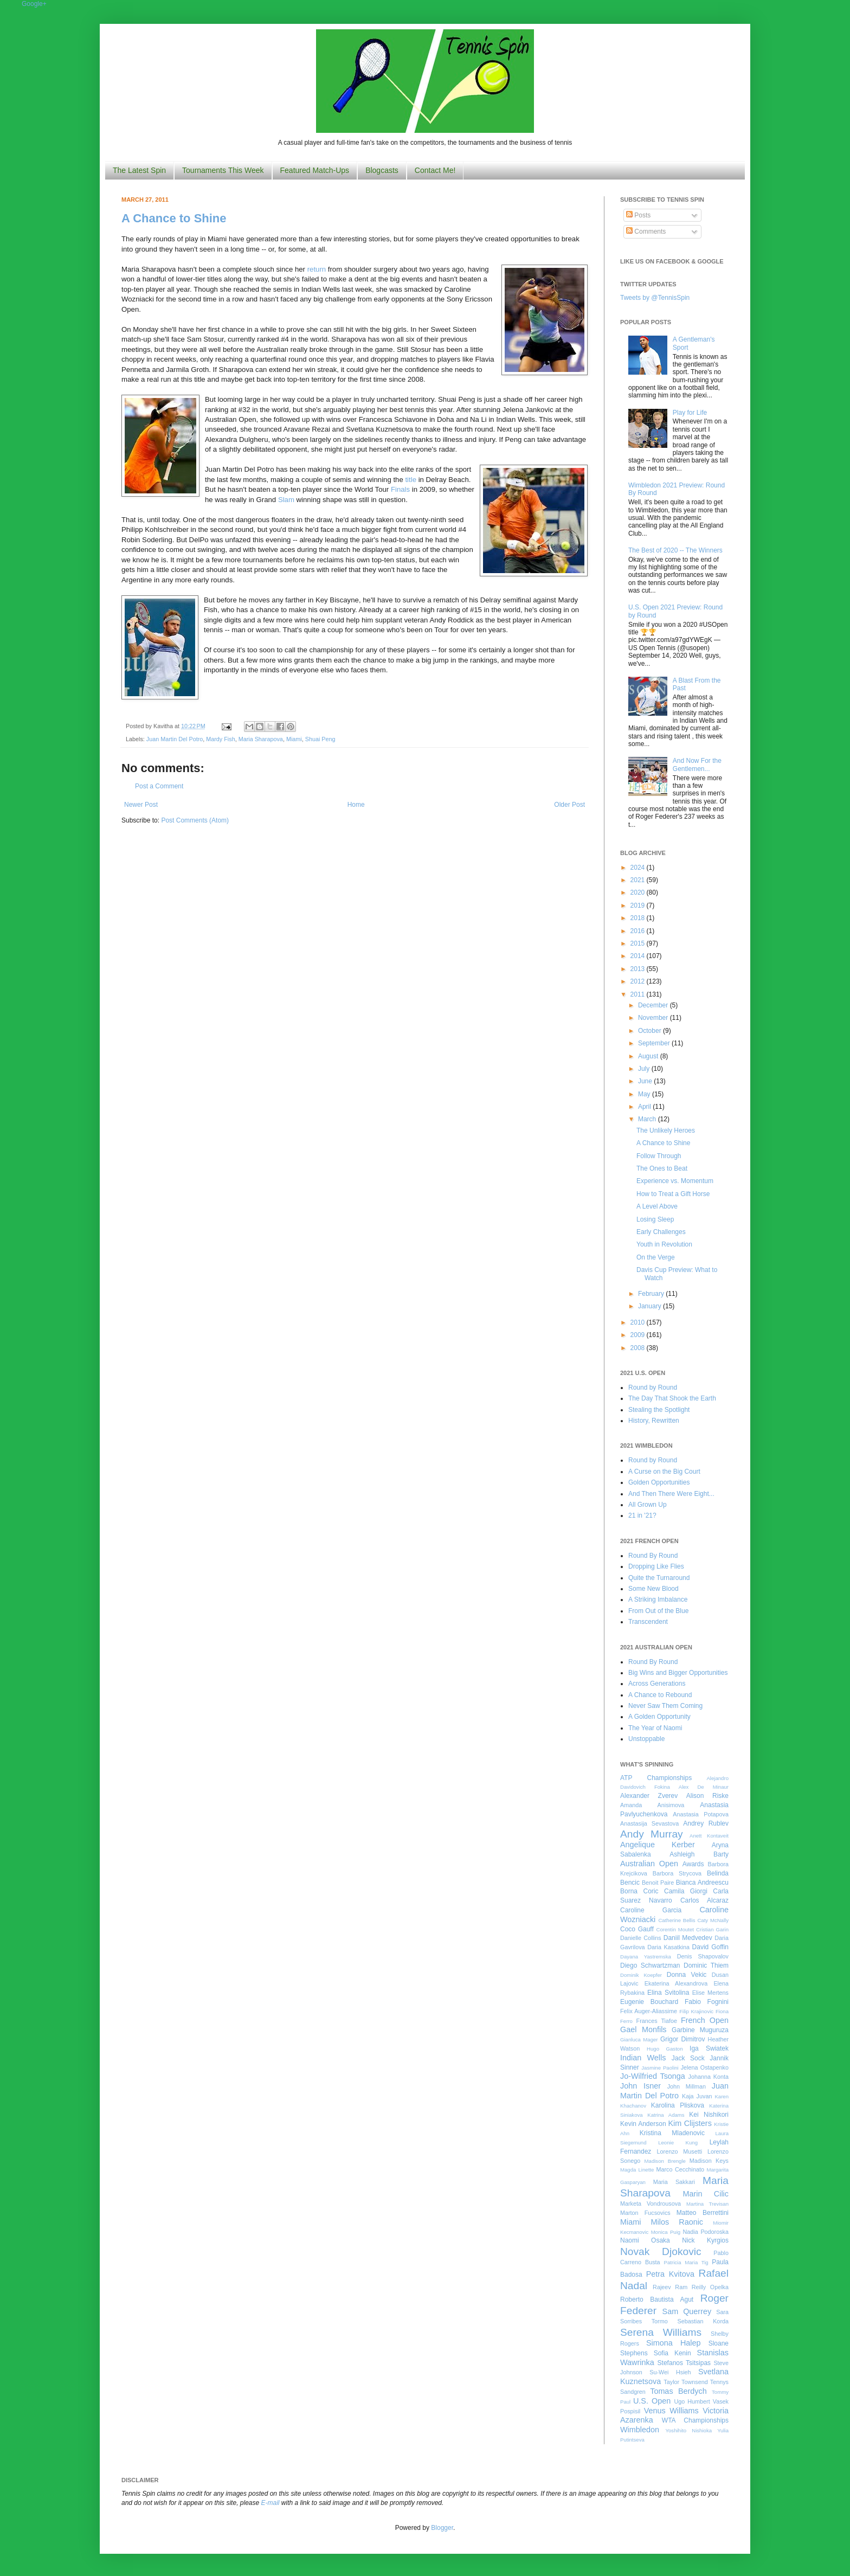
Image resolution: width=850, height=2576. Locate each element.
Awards (693, 1864)
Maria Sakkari (674, 2182)
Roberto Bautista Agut (656, 2299)
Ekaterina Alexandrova (676, 1983)
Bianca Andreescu (702, 1882)
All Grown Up (647, 1504)
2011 (638, 994)
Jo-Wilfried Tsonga (652, 2076)
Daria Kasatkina (668, 1947)
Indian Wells (643, 2057)
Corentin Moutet (675, 1929)
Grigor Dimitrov (682, 2039)
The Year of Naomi (655, 1728)
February (652, 1293)
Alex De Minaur (704, 1787)
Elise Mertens (710, 1992)
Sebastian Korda (703, 2321)
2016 (638, 931)
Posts (638, 215)
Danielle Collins (640, 1938)
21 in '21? (642, 1515)
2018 (638, 918)
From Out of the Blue (658, 1611)
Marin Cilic (705, 2193)
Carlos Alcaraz (704, 1900)
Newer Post (141, 804)
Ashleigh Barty (699, 1854)
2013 (638, 969)
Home (356, 804)
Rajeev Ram (670, 2287)
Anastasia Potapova (701, 1814)
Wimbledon (639, 2429)
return (316, 269)
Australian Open (649, 1863)
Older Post (569, 804)
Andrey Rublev (706, 1823)
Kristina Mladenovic (672, 2133)
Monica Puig (666, 2232)
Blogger (442, 2528)
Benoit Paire (658, 1882)
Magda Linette (637, 2170)
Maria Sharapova (261, 739)
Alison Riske (707, 1796)
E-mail (270, 2503)
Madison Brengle (665, 2161)
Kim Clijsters (689, 2123)
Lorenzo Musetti (680, 2151)
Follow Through (658, 1156)
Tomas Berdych (678, 2391)
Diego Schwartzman (650, 1965)
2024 (638, 867)
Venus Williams (671, 2410)
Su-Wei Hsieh (670, 2372)
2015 (638, 943)
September (655, 1043)
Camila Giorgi (685, 1891)
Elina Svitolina (668, 1992)
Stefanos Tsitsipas (684, 2363)
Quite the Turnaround (659, 1578)
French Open (705, 2020)
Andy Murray (651, 1834)
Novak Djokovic (660, 2251)
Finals (400, 489)
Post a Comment (159, 786)
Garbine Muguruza (700, 2030)
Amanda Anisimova (652, 1805)
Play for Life (690, 412)
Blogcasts (381, 170)
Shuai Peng (320, 739)
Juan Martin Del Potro (174, 739)
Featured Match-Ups (315, 170)
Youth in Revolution (664, 1244)
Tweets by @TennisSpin (655, 297)
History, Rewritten (653, 1420)
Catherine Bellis (676, 1920)
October (650, 1031)
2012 (638, 981)
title (410, 480)
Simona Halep (673, 2343)
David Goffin (710, 1947)
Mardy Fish (220, 739)
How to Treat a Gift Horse (673, 1194)
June (646, 1081)
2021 (638, 880)
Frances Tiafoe (656, 2021)
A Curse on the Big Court (664, 1471)
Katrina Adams (665, 2115)
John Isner (640, 2086)
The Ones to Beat (661, 1168)
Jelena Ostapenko (705, 2067)
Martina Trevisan (707, 2204)
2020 (638, 892)
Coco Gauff (637, 1929)
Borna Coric (639, 1891)
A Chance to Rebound (660, 1695)
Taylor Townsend (685, 2382)
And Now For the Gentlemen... (697, 764)
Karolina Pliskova (677, 2105)
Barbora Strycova (677, 1873)
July (645, 1068)
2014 (638, 956)
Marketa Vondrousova (650, 2203)
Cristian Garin (712, 1929)
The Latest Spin (139, 170)
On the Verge (655, 1257)
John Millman (686, 2086)
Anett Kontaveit (709, 1836)
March (648, 1119)
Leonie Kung (678, 2142)
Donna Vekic (687, 1974)
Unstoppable (646, 1739)
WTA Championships (695, 2420)
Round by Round (652, 1387)
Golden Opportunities (659, 1482)
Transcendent (648, 1622)
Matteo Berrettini (703, 2213)
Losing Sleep (655, 1219)
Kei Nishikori (709, 2114)
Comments (646, 231)
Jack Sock (688, 2058)
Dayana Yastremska (645, 1957)
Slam (286, 500)
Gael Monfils (643, 2029)
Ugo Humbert (692, 2401)
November (654, 1018)
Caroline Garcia (650, 1910)
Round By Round (653, 1555)
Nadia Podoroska (705, 2231)
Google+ (34, 4)
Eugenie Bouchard (649, 2002)
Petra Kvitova (670, 2274)
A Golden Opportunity (659, 1716)
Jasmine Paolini (659, 2068)
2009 (638, 1335)
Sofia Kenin (672, 2353)
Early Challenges (661, 1232)
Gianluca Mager (639, 2039)
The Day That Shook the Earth (672, 1398)
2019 (638, 905)
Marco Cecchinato (680, 2169)
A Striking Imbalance (657, 1599)
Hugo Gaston (664, 2049)
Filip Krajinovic (696, 2011)
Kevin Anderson (643, 2124)
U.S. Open (652, 2401)
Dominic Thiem (706, 1965)
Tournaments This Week (222, 170)
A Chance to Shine (174, 218)
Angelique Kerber (657, 1844)
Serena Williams (660, 2332)
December (654, 1005)
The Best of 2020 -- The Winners (675, 550)
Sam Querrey (687, 2311)
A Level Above (657, 1206)
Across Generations (656, 1683)
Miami (294, 739)
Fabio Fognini (707, 2002)
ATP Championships (656, 1778)
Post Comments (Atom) (195, 820)
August (649, 1056)
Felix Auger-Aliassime (648, 2011)
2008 (638, 1348)
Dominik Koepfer (641, 1975)
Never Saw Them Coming (665, 1706)
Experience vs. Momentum (674, 1181)
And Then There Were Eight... (671, 1494)
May (645, 1094)
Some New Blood (653, 1588)
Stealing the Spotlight (659, 1410)
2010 (638, 1322)
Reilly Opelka (710, 2287)
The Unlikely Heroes (665, 1130)
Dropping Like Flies (656, 1566)
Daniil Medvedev (688, 1938)
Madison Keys (709, 2160)
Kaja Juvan (697, 2096)
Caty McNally (713, 1920)
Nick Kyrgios (705, 2240)
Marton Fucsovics (645, 2212)
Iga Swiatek (709, 2048)
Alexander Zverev (649, 1796)
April (645, 1106)
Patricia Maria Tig (686, 2262)
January (650, 1306)
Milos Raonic (677, 2222)
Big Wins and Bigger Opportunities (677, 1672)
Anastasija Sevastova (649, 1823)
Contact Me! (435, 170)
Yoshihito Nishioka (688, 2430)
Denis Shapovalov (703, 1956)
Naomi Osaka (645, 2240)
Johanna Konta (708, 2076)
